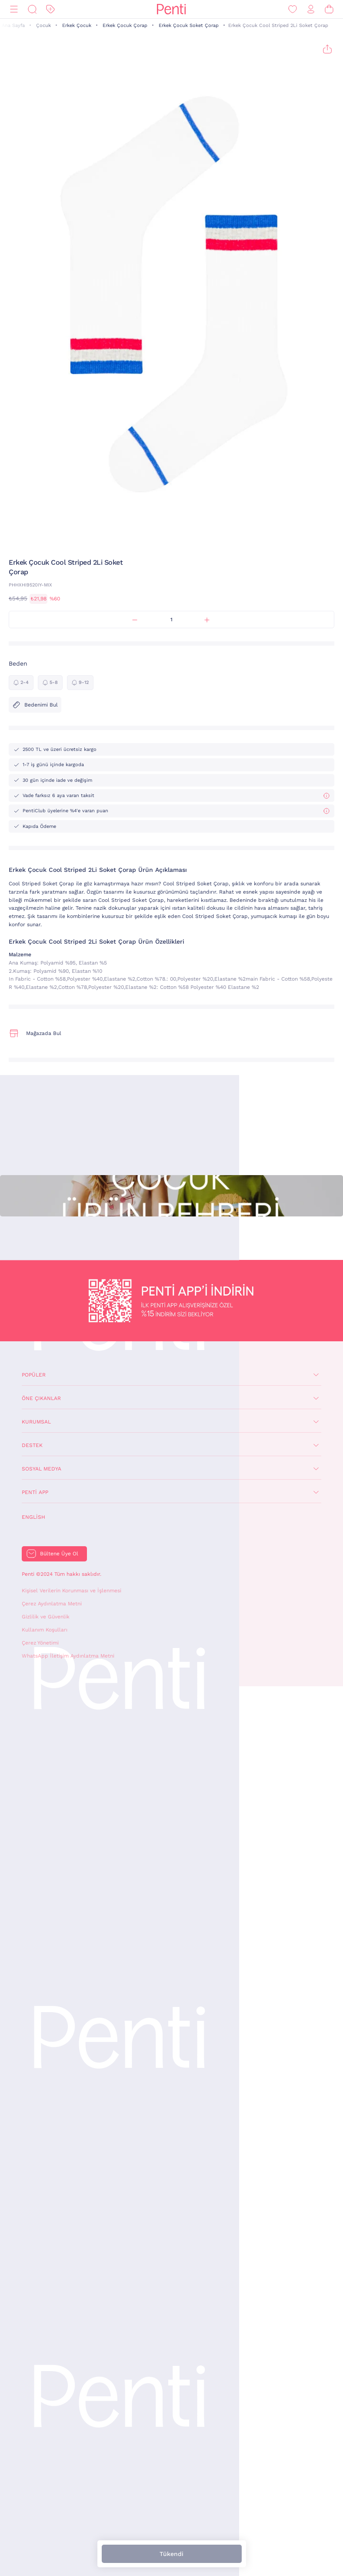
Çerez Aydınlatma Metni (52, 1604)
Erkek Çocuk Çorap (125, 25)
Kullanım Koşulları (44, 1630)
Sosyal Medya (41, 1469)
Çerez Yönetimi (40, 1643)
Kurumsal (36, 1422)
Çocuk (43, 25)
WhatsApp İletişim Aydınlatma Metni (68, 1656)
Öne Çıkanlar (41, 1398)
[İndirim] (50, 9)
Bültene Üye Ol (59, 1554)
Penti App (35, 1492)
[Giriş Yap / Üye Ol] (311, 9)
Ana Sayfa (13, 25)
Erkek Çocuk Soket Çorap (189, 25)
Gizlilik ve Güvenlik (46, 1617)
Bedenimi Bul (35, 704)
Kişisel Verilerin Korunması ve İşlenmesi (71, 1591)
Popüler (34, 1375)
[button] (165, 541)
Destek (32, 1445)
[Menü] (14, 9)
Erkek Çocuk (76, 25)
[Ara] (32, 9)
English (33, 1517)
